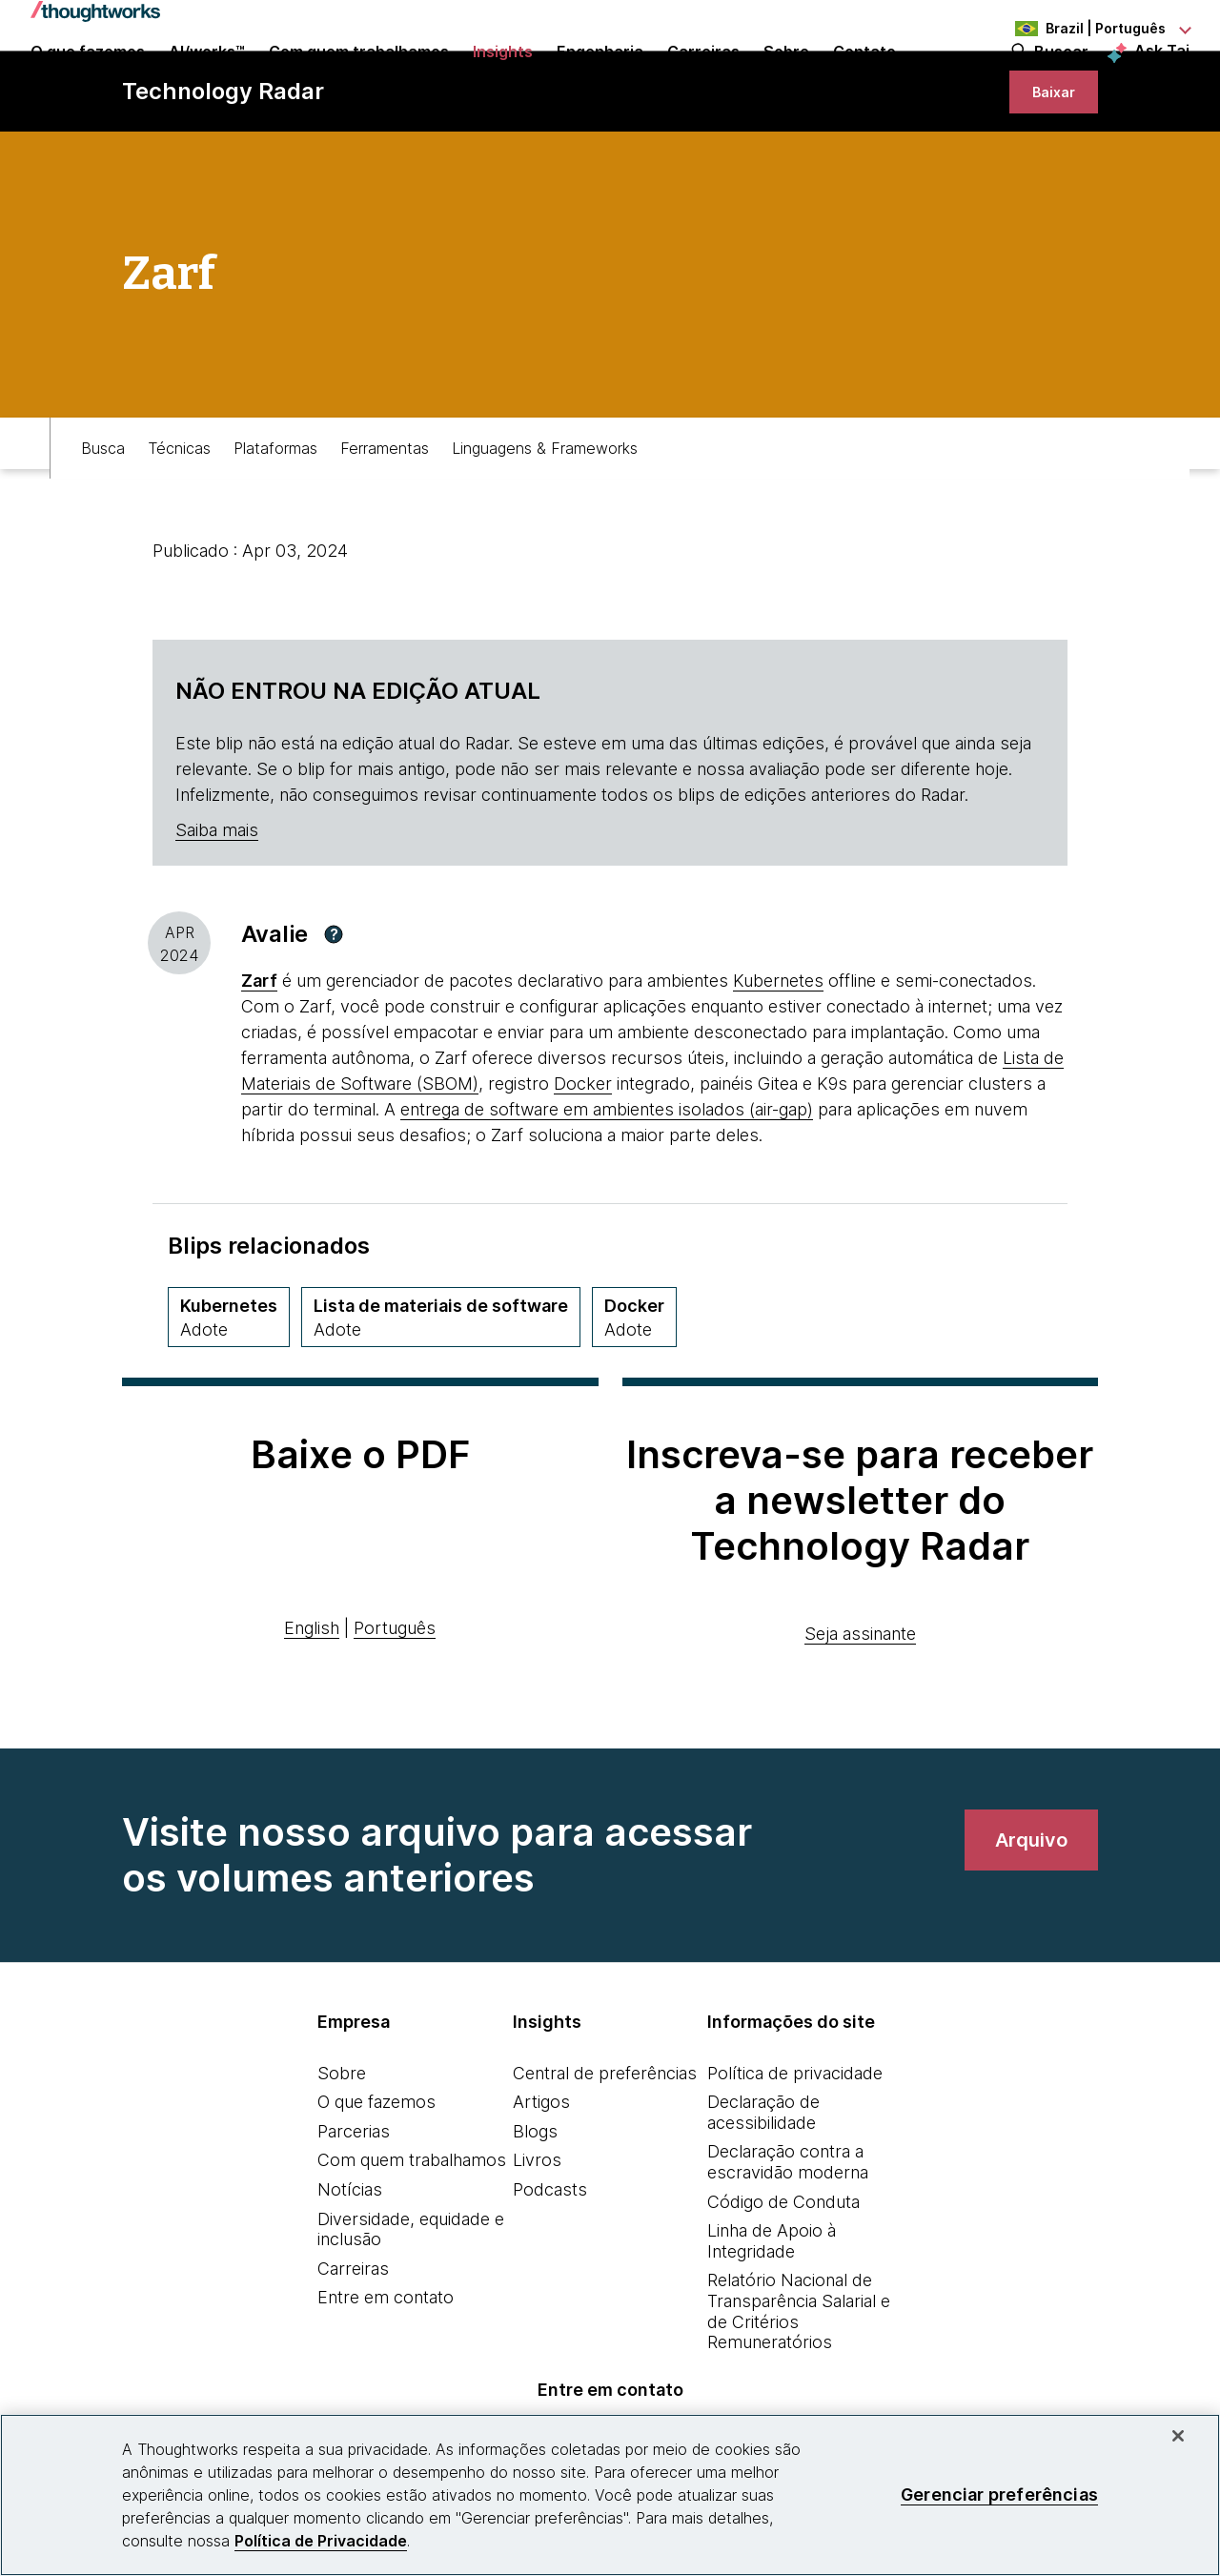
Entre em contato (385, 2370)
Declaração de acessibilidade (763, 2184)
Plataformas (275, 511)
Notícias (349, 2262)
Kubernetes (778, 1053)
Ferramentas (384, 511)
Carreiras (353, 2341)
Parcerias (353, 2204)
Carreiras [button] (703, 78)
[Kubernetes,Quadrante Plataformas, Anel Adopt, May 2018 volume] (229, 1389)
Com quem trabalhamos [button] (359, 78)
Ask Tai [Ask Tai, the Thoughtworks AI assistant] (1162, 77)
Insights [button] (503, 78)
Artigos (541, 2174)
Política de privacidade (795, 2146)
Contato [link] (864, 78)
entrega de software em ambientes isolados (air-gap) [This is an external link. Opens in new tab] (606, 1182)
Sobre (341, 2146)
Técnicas (179, 511)
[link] (1049, 155)
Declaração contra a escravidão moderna (787, 2234)
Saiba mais (216, 902)
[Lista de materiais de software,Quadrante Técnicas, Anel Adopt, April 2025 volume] (441, 1389)
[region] (610, 2495)
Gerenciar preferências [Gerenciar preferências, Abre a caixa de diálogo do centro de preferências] (999, 2494)
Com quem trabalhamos (411, 2232)
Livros (537, 2232)
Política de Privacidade (320, 2540)
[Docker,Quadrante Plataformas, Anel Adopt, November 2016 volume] (634, 1389)
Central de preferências (605, 2146)
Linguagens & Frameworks (545, 511)
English (311, 1700)
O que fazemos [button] (87, 78)
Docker (583, 1156)
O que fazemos (376, 2174)
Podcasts (550, 2262)
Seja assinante (860, 1706)
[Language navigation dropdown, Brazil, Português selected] (1085, 28)
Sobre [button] (786, 78)
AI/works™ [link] (207, 78)
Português (395, 1700)
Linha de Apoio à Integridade (771, 2313)
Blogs (535, 2204)
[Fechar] (1178, 2436)
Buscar (1061, 78)
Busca (103, 511)
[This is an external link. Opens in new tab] (259, 1053)
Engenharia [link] (600, 78)
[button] (333, 1006)
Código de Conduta (783, 2274)
